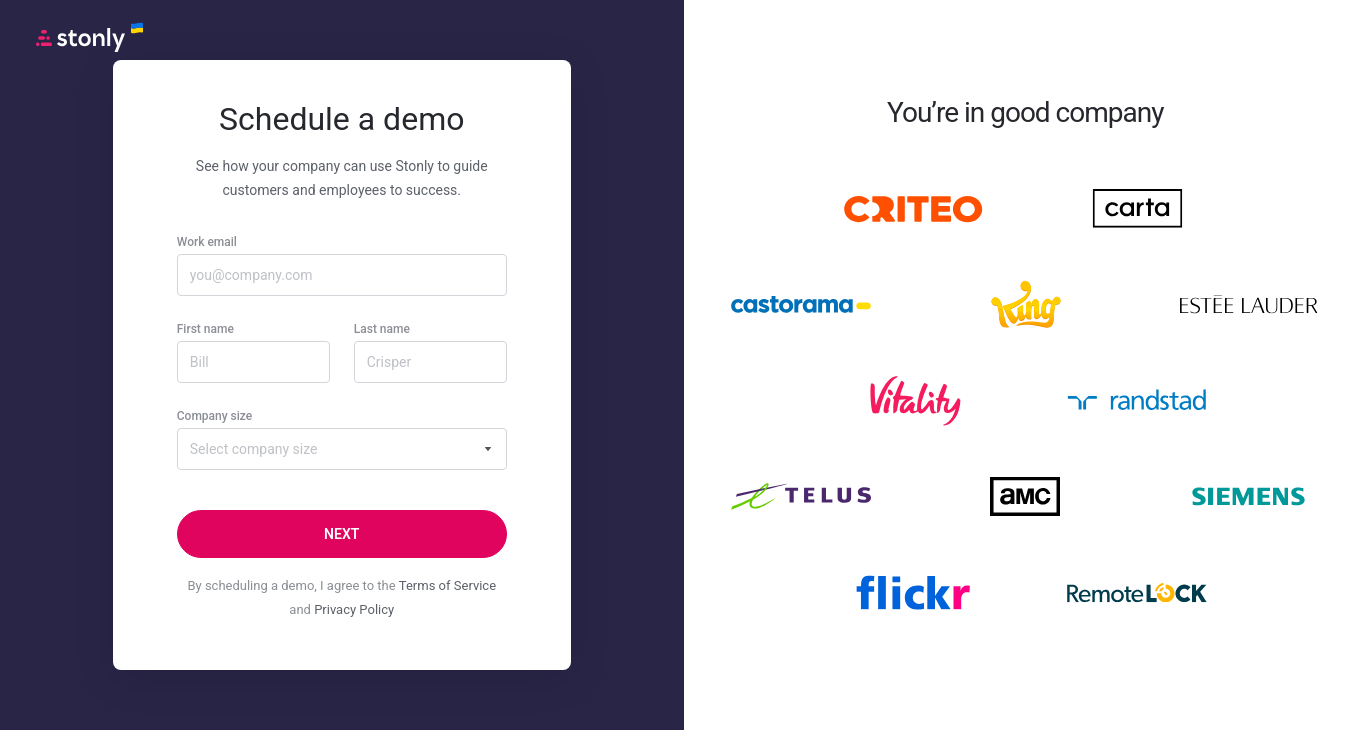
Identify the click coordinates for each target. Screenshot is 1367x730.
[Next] (342, 534)
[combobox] (342, 449)
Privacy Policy (354, 609)
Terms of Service (447, 585)
